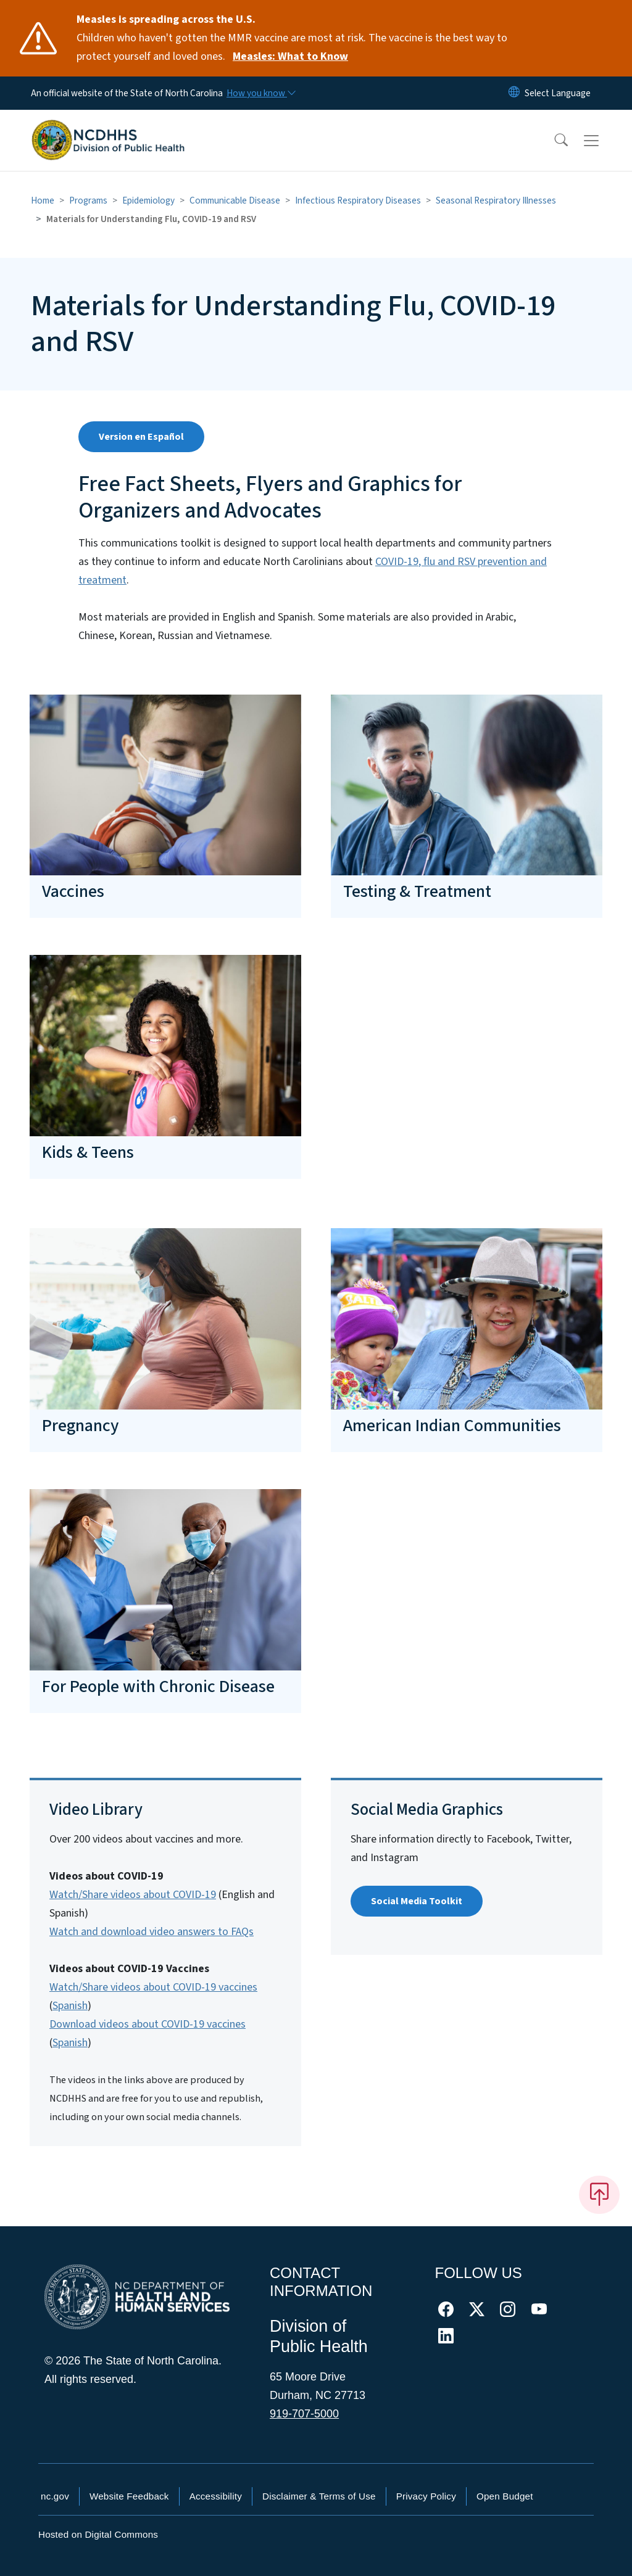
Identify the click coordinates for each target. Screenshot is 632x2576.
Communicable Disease (234, 200)
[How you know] (260, 93)
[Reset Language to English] (514, 93)
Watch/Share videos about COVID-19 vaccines (153, 1987)
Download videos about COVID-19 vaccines (147, 2024)
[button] (553, 140)
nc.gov (55, 2496)
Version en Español (141, 437)
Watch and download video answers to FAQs (151, 1931)
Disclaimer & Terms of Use (319, 2496)
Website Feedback (129, 2496)
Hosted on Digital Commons (98, 2534)
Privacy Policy (426, 2496)
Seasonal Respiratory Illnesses (496, 200)
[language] (558, 93)
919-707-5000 (304, 2414)
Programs (88, 200)
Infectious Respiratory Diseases (358, 200)
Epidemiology (148, 200)
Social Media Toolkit (416, 1901)
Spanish (70, 2005)
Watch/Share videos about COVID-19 (132, 1894)
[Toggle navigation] (603, 140)
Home (42, 200)
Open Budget (504, 2496)
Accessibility (215, 2496)
